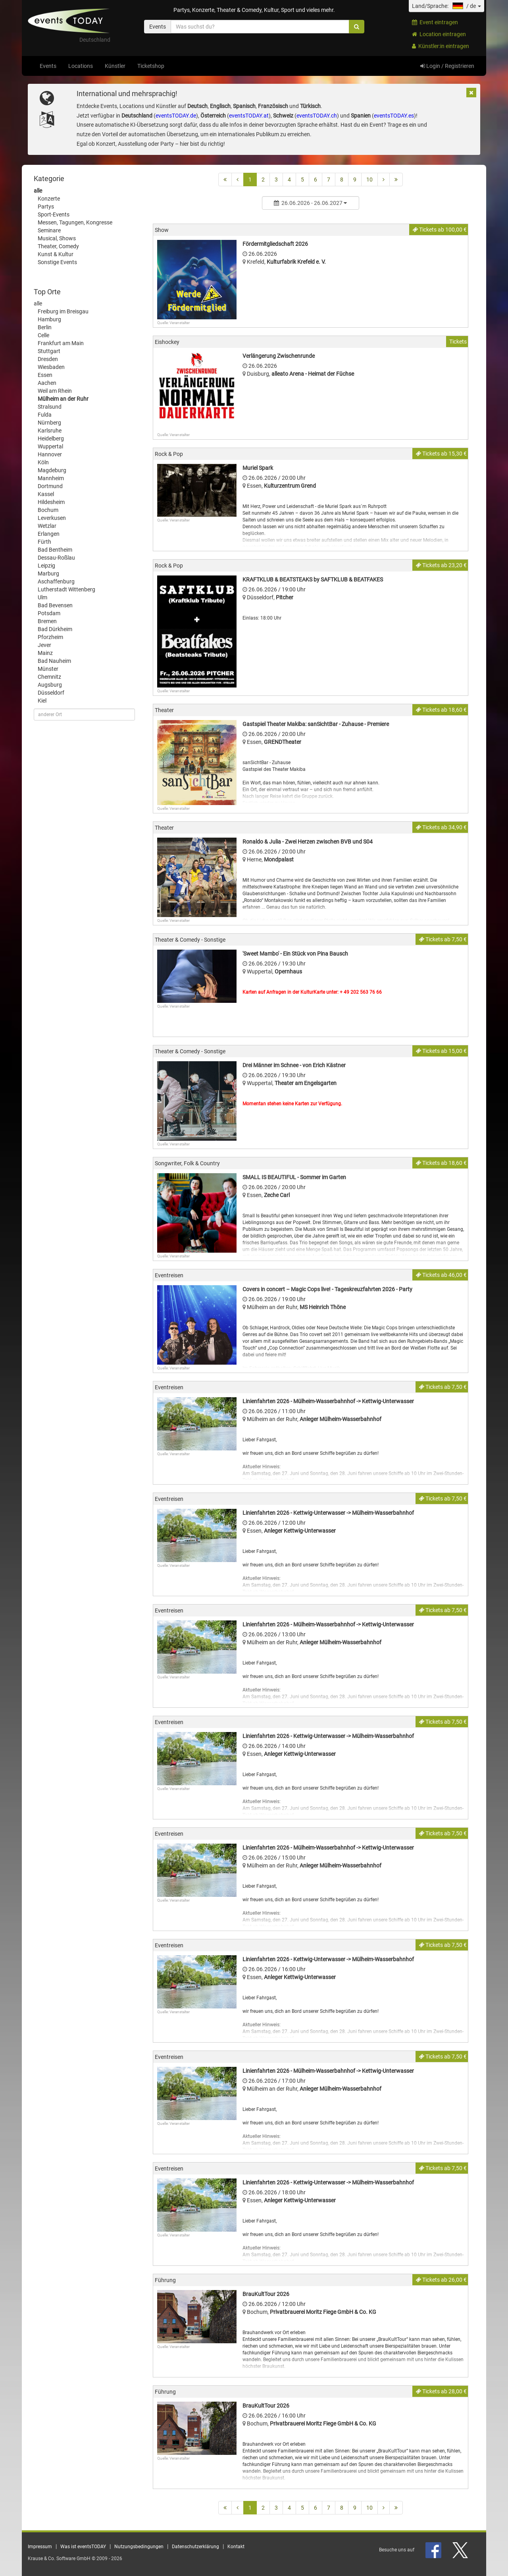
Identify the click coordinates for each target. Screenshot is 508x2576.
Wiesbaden (51, 367)
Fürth (44, 542)
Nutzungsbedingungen (139, 2546)
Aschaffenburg (56, 581)
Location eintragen (439, 34)
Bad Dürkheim (55, 629)
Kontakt (235, 2546)
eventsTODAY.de (176, 115)
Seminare (49, 230)
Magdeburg (52, 470)
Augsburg (50, 685)
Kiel (42, 700)
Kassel (46, 494)
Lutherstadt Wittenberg (66, 589)
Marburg (48, 573)
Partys (46, 206)
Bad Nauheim (54, 661)
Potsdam (49, 613)
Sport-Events (53, 214)
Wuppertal (50, 446)
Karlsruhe (50, 430)
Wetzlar (47, 526)
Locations (80, 66)
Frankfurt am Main (61, 343)
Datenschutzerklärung (195, 2546)
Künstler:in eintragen (440, 46)
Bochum (48, 510)
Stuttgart (49, 351)
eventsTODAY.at (249, 115)
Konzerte (49, 198)
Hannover (50, 454)
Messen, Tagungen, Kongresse (75, 222)
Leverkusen (52, 518)
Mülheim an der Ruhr (63, 399)
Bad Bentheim (55, 549)
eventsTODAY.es (394, 115)
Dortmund (50, 486)
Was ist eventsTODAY (83, 2546)
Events (48, 66)
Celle (43, 335)
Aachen (47, 383)
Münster (48, 669)
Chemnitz (49, 677)
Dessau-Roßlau (56, 557)
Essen (45, 375)
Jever (44, 645)
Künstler (115, 66)
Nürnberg (49, 422)
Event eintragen (435, 22)
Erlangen (49, 534)
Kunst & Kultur (55, 254)
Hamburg (49, 319)
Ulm (42, 597)
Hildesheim (51, 502)
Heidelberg (51, 438)
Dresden (48, 359)
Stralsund (50, 407)
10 (369, 179)
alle (38, 190)
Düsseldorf (51, 692)
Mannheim (51, 478)
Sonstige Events (57, 262)
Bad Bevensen (55, 605)
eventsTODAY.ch (316, 115)
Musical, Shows (57, 238)
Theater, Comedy (58, 246)
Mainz (45, 653)
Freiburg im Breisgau (63, 311)
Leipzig (46, 565)
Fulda (45, 414)
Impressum (40, 2546)
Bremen (47, 621)
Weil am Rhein (55, 391)
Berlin (45, 327)
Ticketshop (150, 66)
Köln (43, 462)
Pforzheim (50, 637)
